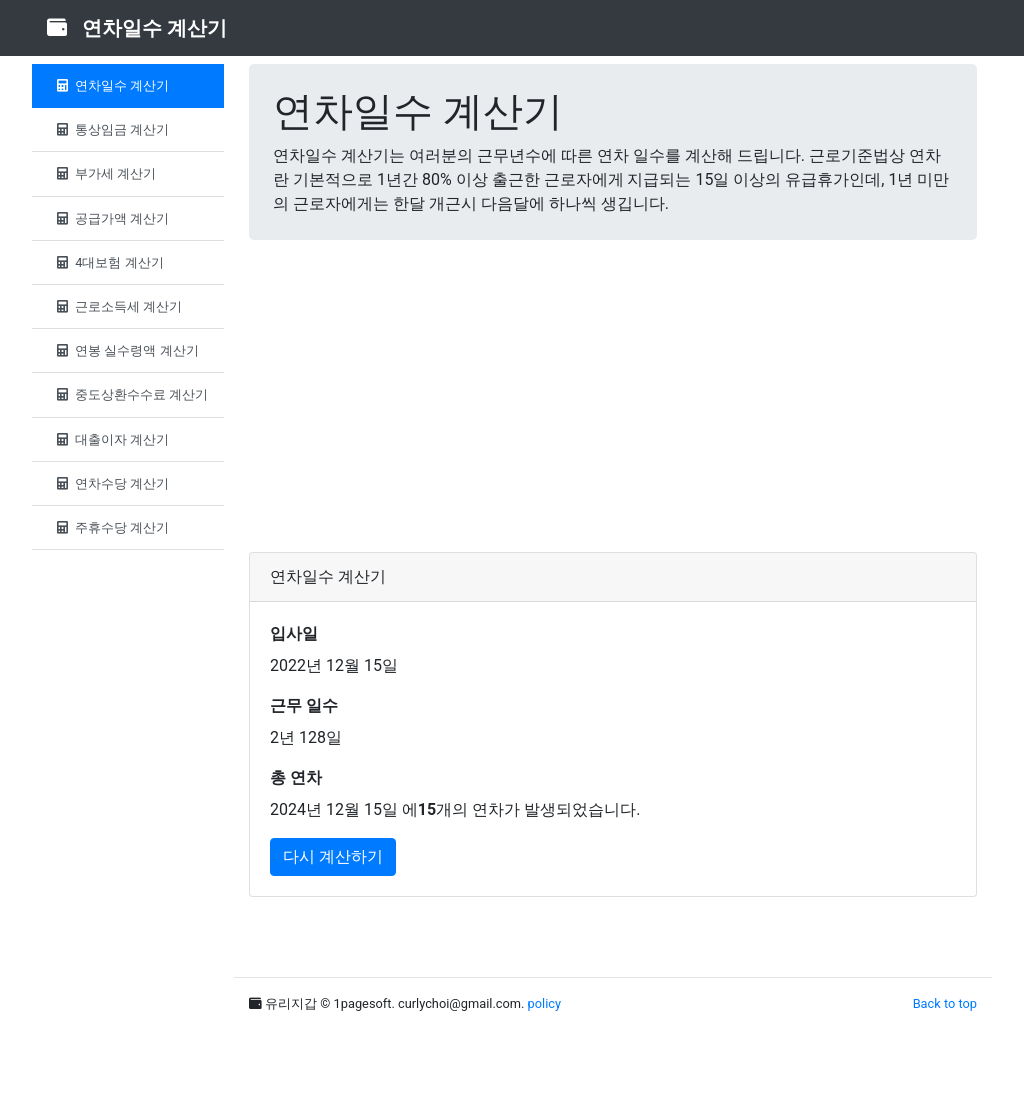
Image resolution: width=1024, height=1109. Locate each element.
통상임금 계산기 (110, 129)
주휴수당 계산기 (110, 527)
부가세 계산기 (104, 173)
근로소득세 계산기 (117, 306)
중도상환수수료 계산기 (130, 394)
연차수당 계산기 (110, 483)
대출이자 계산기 (110, 439)
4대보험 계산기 (108, 262)
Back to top (945, 1003)
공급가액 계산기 (110, 218)
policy (544, 1003)
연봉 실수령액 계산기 (125, 350)
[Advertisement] (613, 396)
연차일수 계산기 (110, 85)
